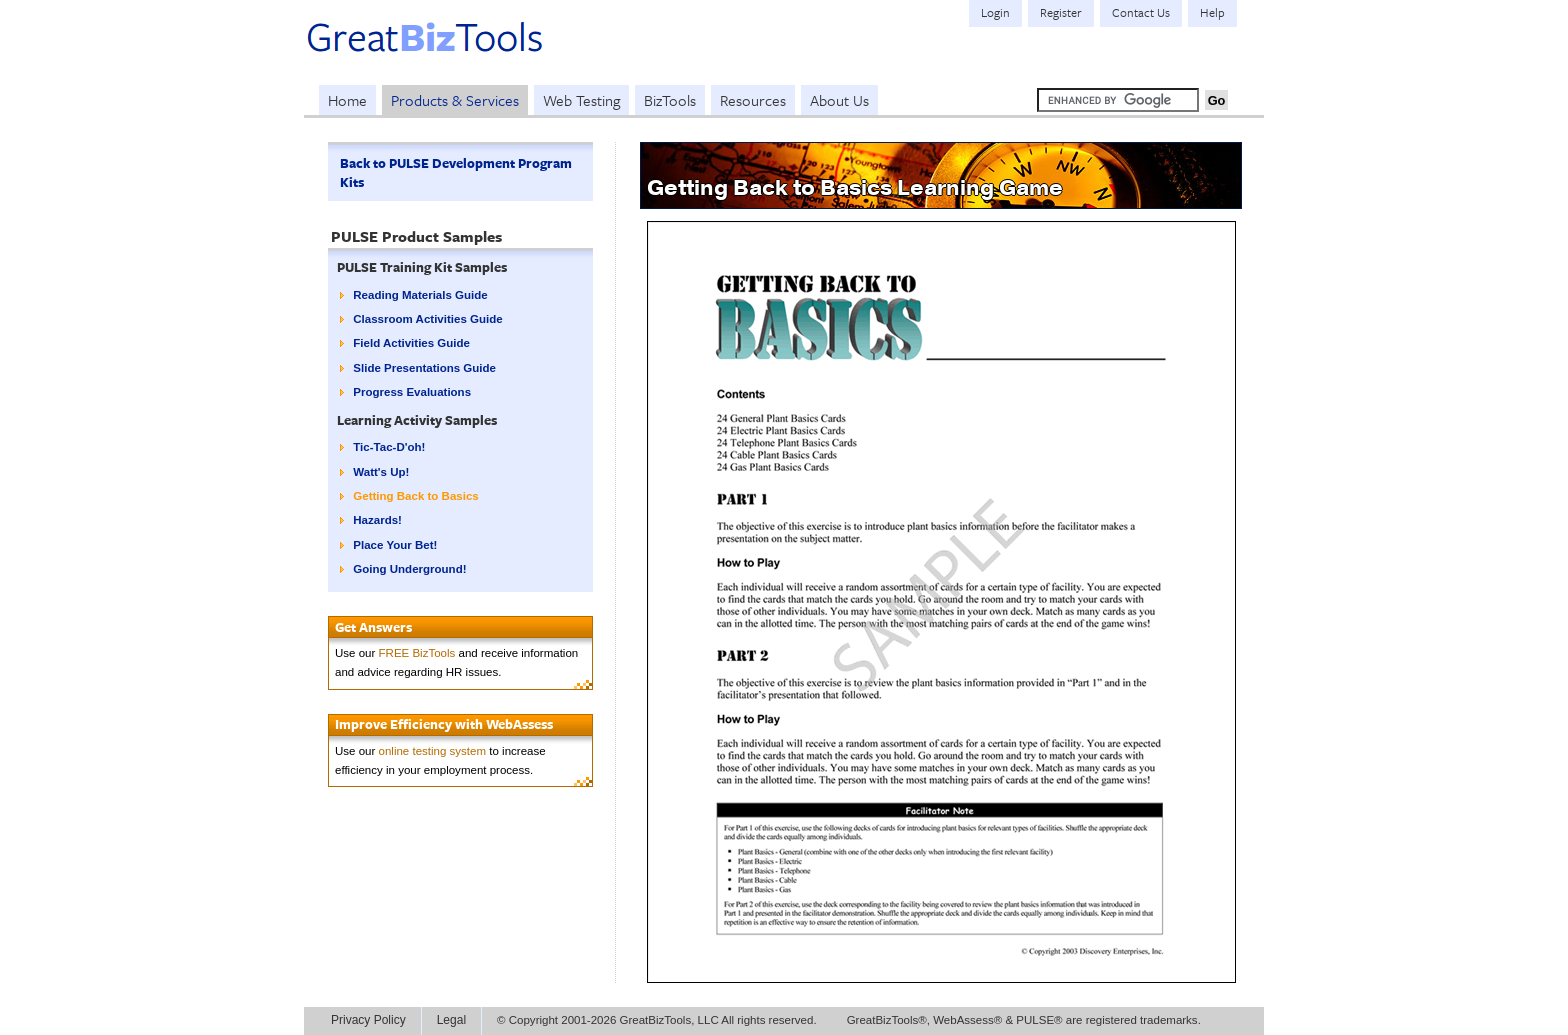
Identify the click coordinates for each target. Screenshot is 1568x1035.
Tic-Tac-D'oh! (389, 447)
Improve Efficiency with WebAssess (444, 724)
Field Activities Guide (411, 343)
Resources (753, 100)
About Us (839, 100)
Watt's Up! (381, 472)
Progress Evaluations (412, 392)
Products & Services (455, 100)
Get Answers (373, 627)
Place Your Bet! (395, 545)
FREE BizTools (417, 653)
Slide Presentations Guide (424, 368)
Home (347, 100)
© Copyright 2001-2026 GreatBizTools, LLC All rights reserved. (657, 1020)
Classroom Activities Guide (427, 319)
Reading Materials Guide (420, 295)
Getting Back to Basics (415, 496)
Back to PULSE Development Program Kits (456, 172)
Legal (451, 1020)
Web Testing (581, 100)
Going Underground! (409, 569)
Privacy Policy (368, 1020)
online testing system (433, 751)
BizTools (670, 100)
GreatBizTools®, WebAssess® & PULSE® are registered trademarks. (1024, 1020)
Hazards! (377, 520)
